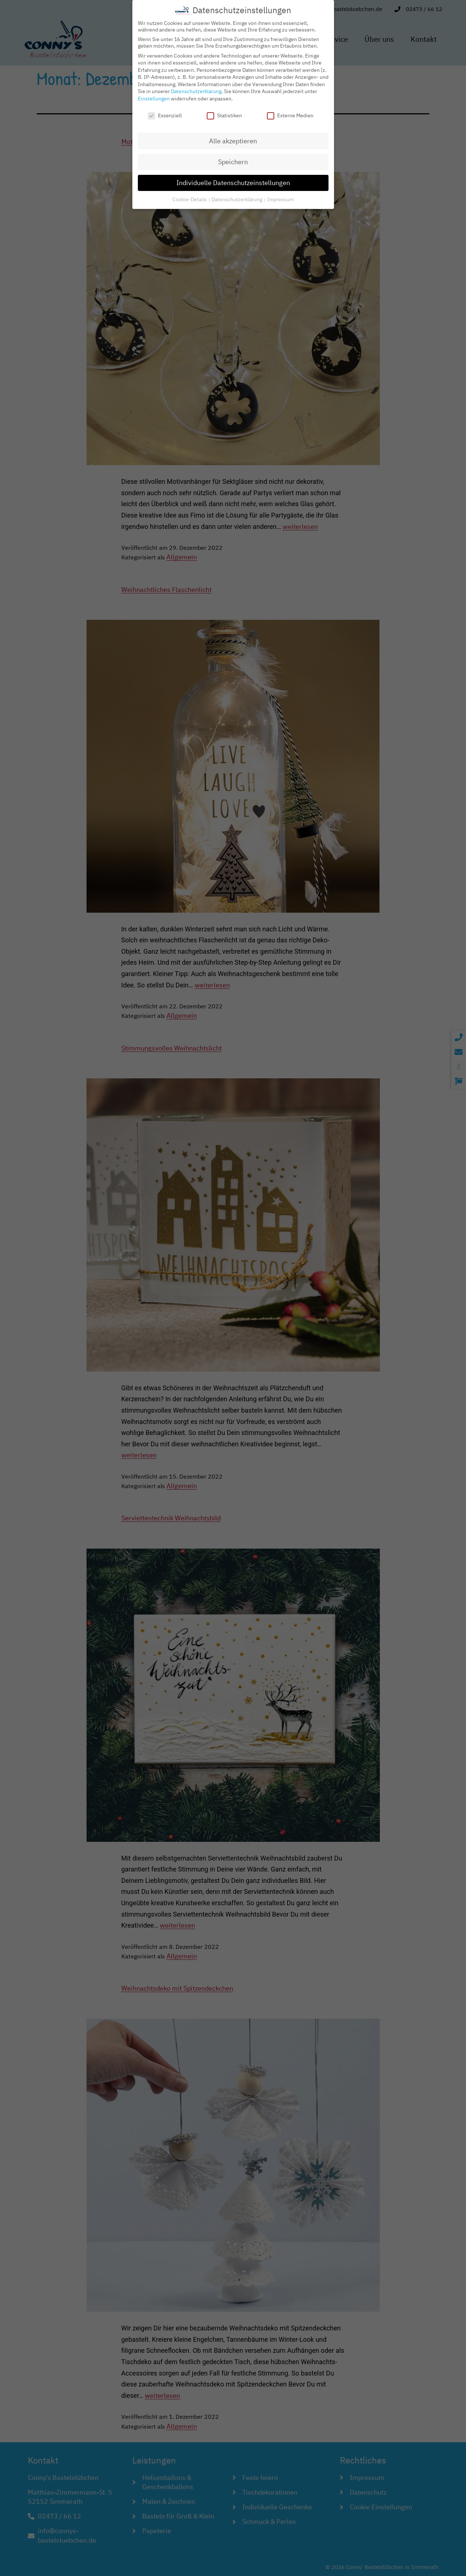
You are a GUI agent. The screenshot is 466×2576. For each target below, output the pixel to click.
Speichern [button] (233, 159)
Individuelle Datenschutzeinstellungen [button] (233, 180)
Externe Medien (290, 112)
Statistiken (224, 112)
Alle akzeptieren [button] (233, 138)
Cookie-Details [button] (190, 196)
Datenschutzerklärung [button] (237, 196)
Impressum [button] (280, 196)
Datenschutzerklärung (196, 88)
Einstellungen (154, 96)
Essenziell (165, 112)
